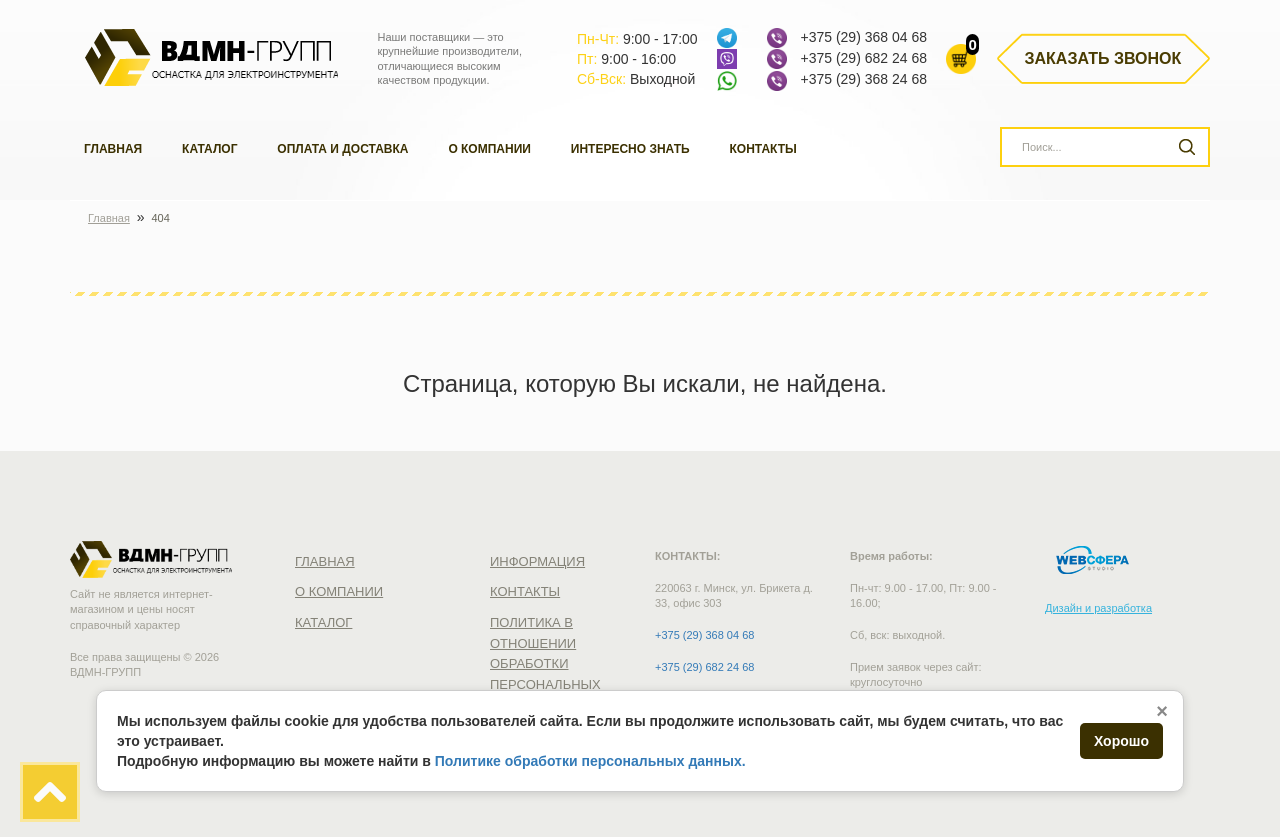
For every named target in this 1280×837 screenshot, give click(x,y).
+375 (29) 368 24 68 (863, 79)
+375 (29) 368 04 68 (863, 37)
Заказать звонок (1103, 58)
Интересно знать (630, 149)
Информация (537, 561)
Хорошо (1121, 741)
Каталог (209, 149)
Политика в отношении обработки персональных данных (545, 663)
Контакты (763, 149)
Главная (113, 149)
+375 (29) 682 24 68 (863, 58)
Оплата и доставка (342, 149)
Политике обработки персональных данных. (590, 761)
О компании (489, 149)
